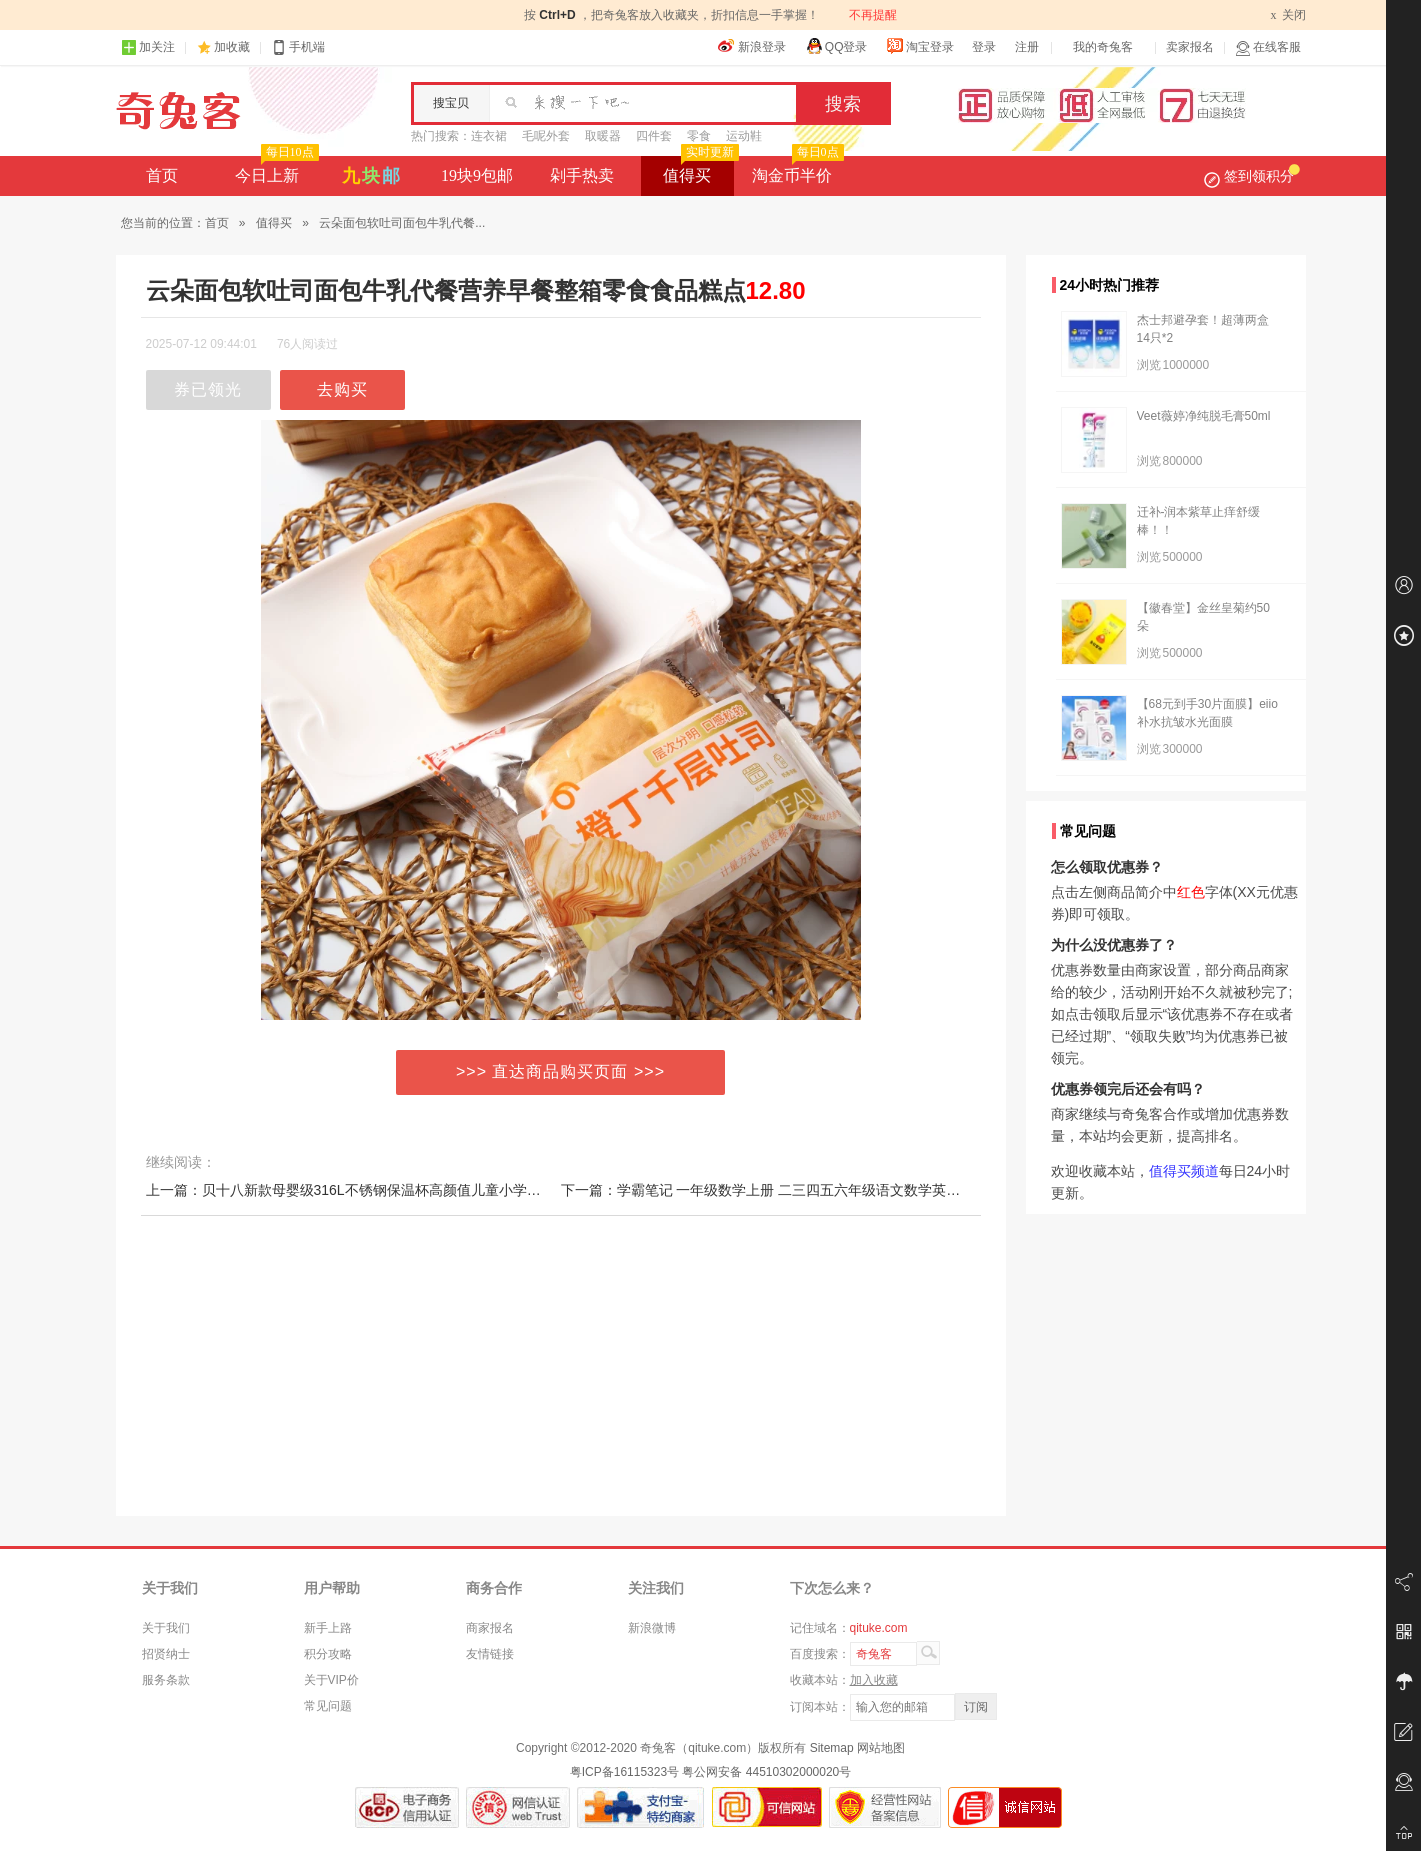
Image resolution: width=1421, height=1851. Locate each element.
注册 (1027, 47)
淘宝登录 (920, 46)
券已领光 (208, 389)
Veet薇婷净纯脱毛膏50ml (1204, 416)
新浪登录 (752, 46)
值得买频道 (1184, 1171)
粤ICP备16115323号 (624, 1772)
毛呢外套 (546, 136)
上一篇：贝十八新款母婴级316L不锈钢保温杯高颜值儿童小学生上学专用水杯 (385, 1190)
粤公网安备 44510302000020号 (766, 1772)
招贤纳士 (166, 1654)
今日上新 (274, 170)
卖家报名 (1190, 47)
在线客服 (1268, 47)
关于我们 (166, 1628)
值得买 (698, 170)
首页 (162, 175)
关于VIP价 (331, 1680)
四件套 (654, 136)
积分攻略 (328, 1654)
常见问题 (328, 1706)
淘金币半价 (795, 170)
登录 (984, 47)
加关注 (148, 47)
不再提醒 (873, 15)
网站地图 (881, 1748)
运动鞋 (744, 136)
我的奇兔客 (1103, 47)
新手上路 (328, 1628)
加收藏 (232, 47)
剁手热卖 (582, 175)
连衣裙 (489, 136)
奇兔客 (178, 111)
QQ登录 (836, 46)
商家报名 (490, 1628)
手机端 (298, 47)
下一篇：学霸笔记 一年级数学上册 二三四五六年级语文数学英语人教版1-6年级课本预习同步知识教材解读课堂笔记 (918, 1190)
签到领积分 (1252, 176)
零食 (699, 136)
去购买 (342, 389)
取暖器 (603, 136)
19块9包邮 (477, 175)
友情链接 (490, 1654)
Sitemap (832, 1748)
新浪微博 (652, 1628)
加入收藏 (874, 1680)
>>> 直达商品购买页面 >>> (560, 1071)
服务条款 (166, 1680)
